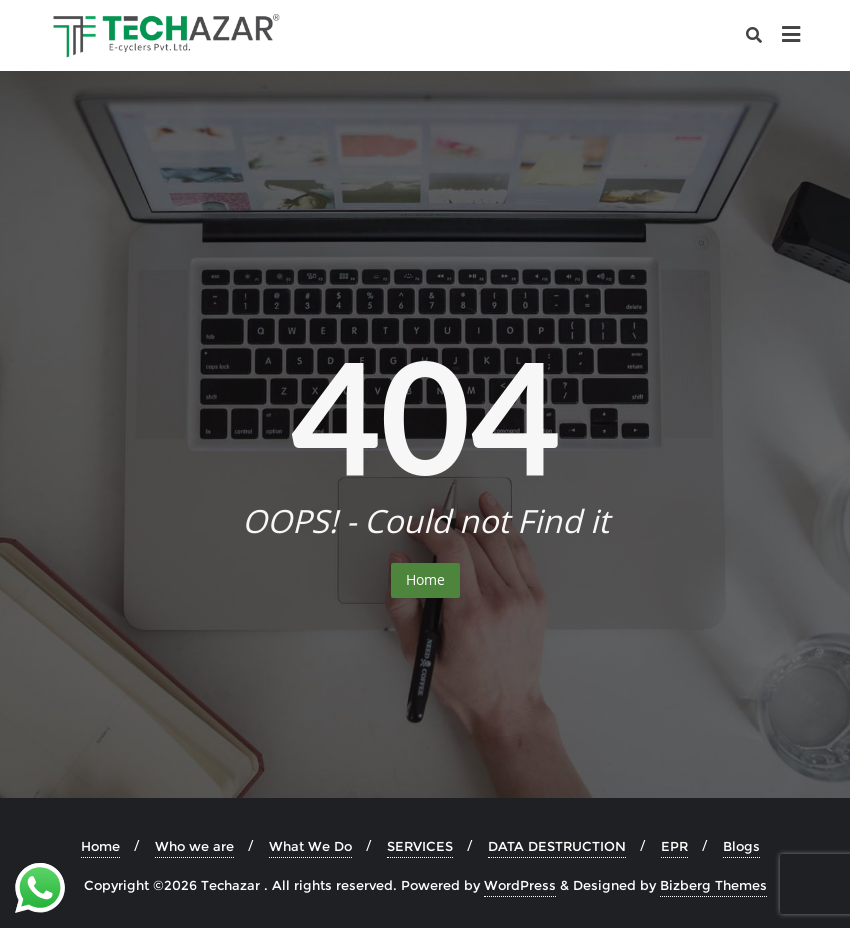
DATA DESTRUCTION (557, 846)
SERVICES (420, 846)
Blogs (741, 846)
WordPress (520, 885)
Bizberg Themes (713, 885)
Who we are (194, 846)
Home (425, 579)
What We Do (310, 846)
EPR (674, 846)
